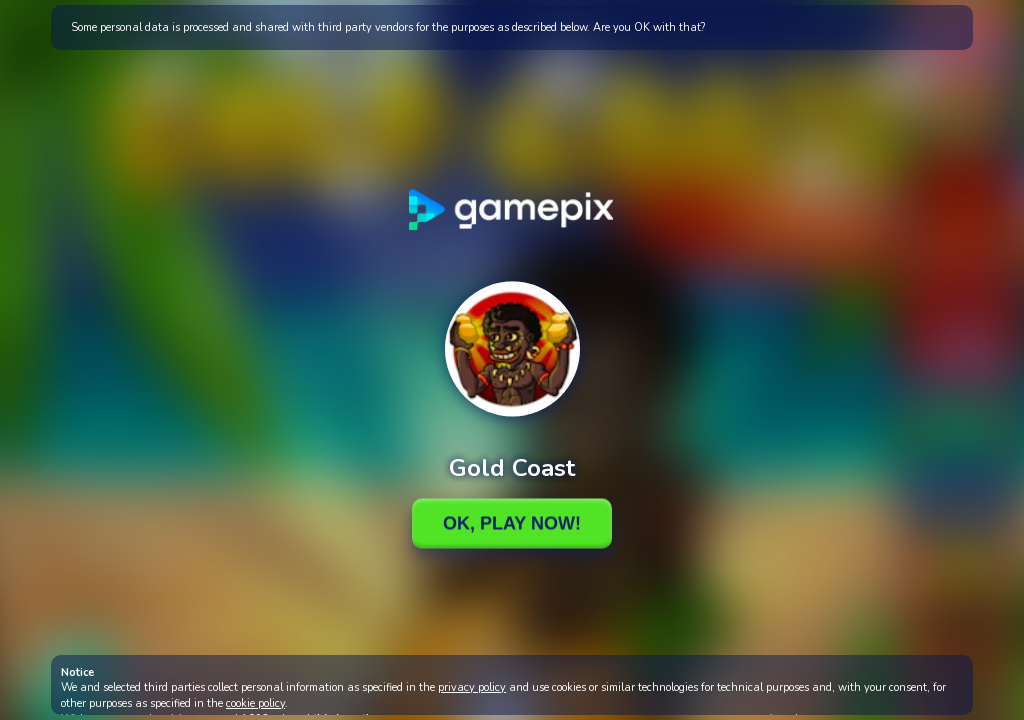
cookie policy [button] (255, 703)
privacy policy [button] (472, 687)
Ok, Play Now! (512, 523)
